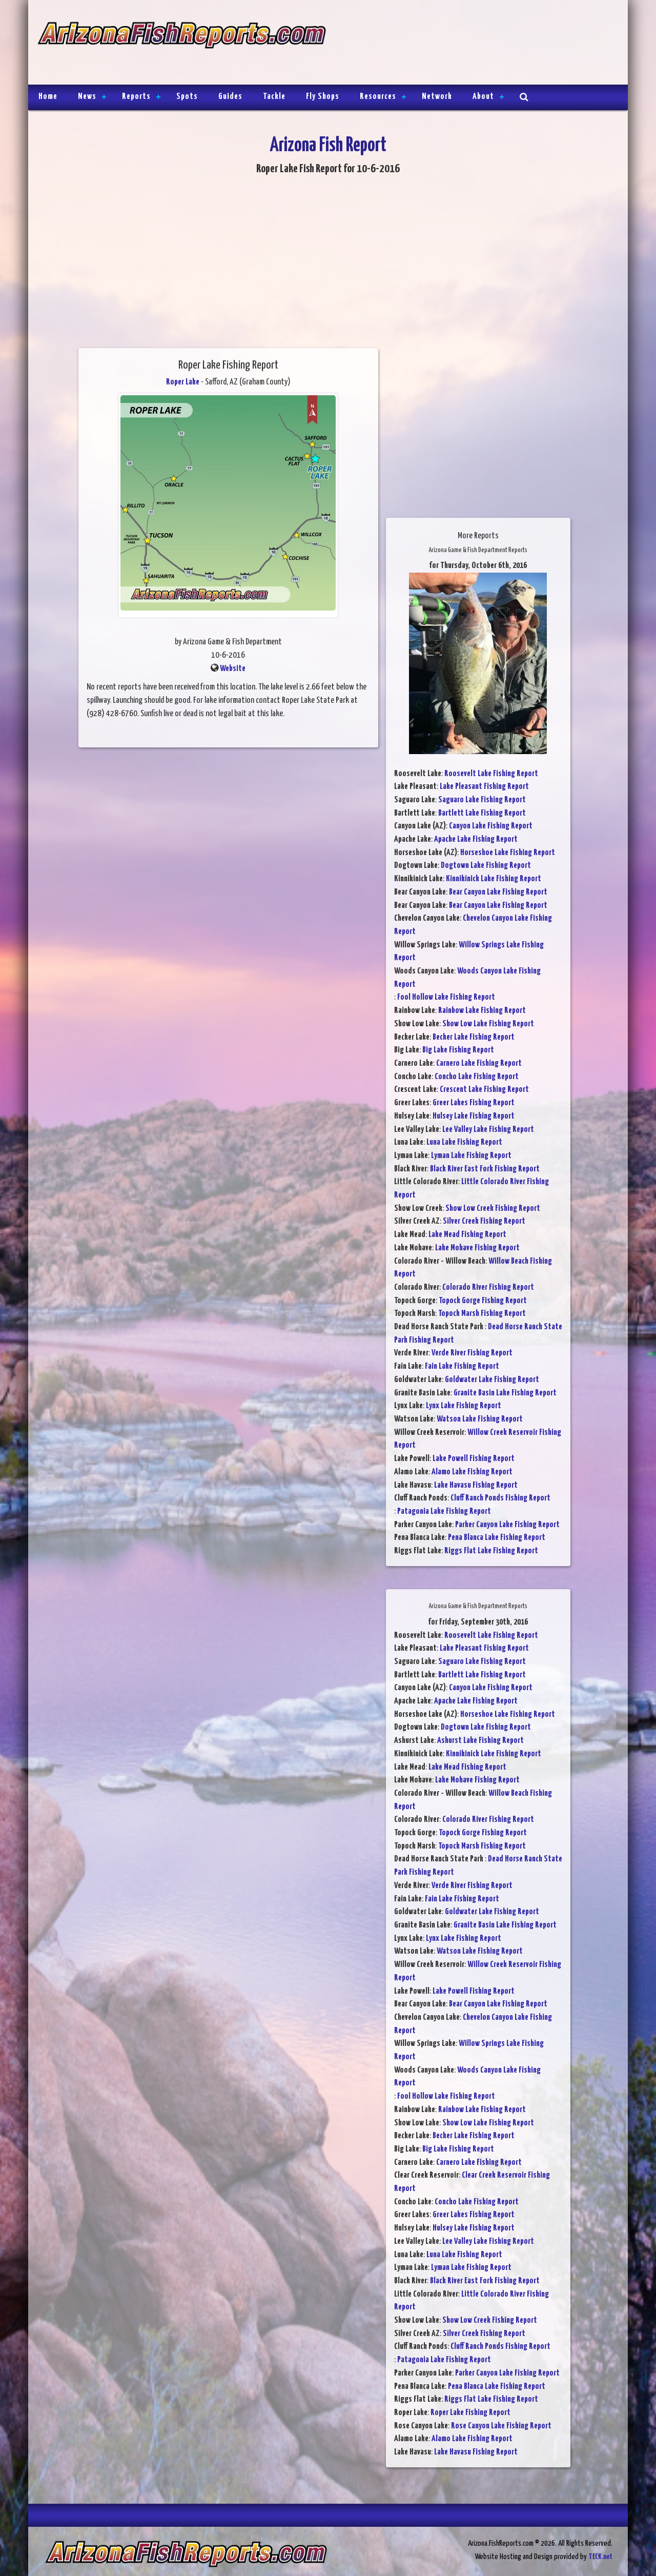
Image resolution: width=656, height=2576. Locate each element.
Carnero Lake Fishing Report (479, 1063)
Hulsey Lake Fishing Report (474, 1116)
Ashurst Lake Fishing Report (480, 1740)
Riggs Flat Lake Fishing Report (491, 1551)
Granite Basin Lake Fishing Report (505, 1393)
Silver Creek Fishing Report (484, 1221)
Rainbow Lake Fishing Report (482, 1010)
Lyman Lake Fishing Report (471, 1155)
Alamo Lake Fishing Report (472, 1472)
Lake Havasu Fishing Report (476, 1485)
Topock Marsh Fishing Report (482, 1313)
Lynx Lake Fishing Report (463, 1406)
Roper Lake (182, 382)
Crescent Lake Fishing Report (484, 1089)
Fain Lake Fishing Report (462, 1366)
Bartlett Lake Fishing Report (482, 813)
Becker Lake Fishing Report (474, 1037)
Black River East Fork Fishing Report (485, 1169)
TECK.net (600, 2557)
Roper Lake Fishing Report (470, 2412)
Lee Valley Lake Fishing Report (488, 1129)
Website (232, 668)
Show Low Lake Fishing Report (488, 1024)
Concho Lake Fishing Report (477, 1076)
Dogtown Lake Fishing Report (486, 865)
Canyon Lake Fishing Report (490, 826)
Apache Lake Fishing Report (476, 839)
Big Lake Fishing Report (458, 1050)
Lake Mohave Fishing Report (477, 1248)
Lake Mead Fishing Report (467, 1234)
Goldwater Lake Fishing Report (492, 1379)
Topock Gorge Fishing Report (483, 1300)
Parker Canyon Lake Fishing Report (507, 1524)
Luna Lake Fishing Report (464, 1142)
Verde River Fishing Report (472, 1353)
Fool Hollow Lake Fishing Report (446, 997)
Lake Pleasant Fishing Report (484, 786)
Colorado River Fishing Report (488, 1287)
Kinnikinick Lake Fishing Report (493, 879)
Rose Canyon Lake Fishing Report (501, 2426)
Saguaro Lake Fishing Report (482, 800)
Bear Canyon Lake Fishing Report (498, 892)
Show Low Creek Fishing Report (492, 1208)
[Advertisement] (472, 43)
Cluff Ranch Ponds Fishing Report (500, 1498)
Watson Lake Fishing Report (480, 1419)
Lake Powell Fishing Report (474, 1458)
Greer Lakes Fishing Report (474, 1103)
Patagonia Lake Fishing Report (444, 1511)
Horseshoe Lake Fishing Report (507, 852)
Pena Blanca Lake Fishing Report (496, 1537)
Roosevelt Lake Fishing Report (491, 773)
